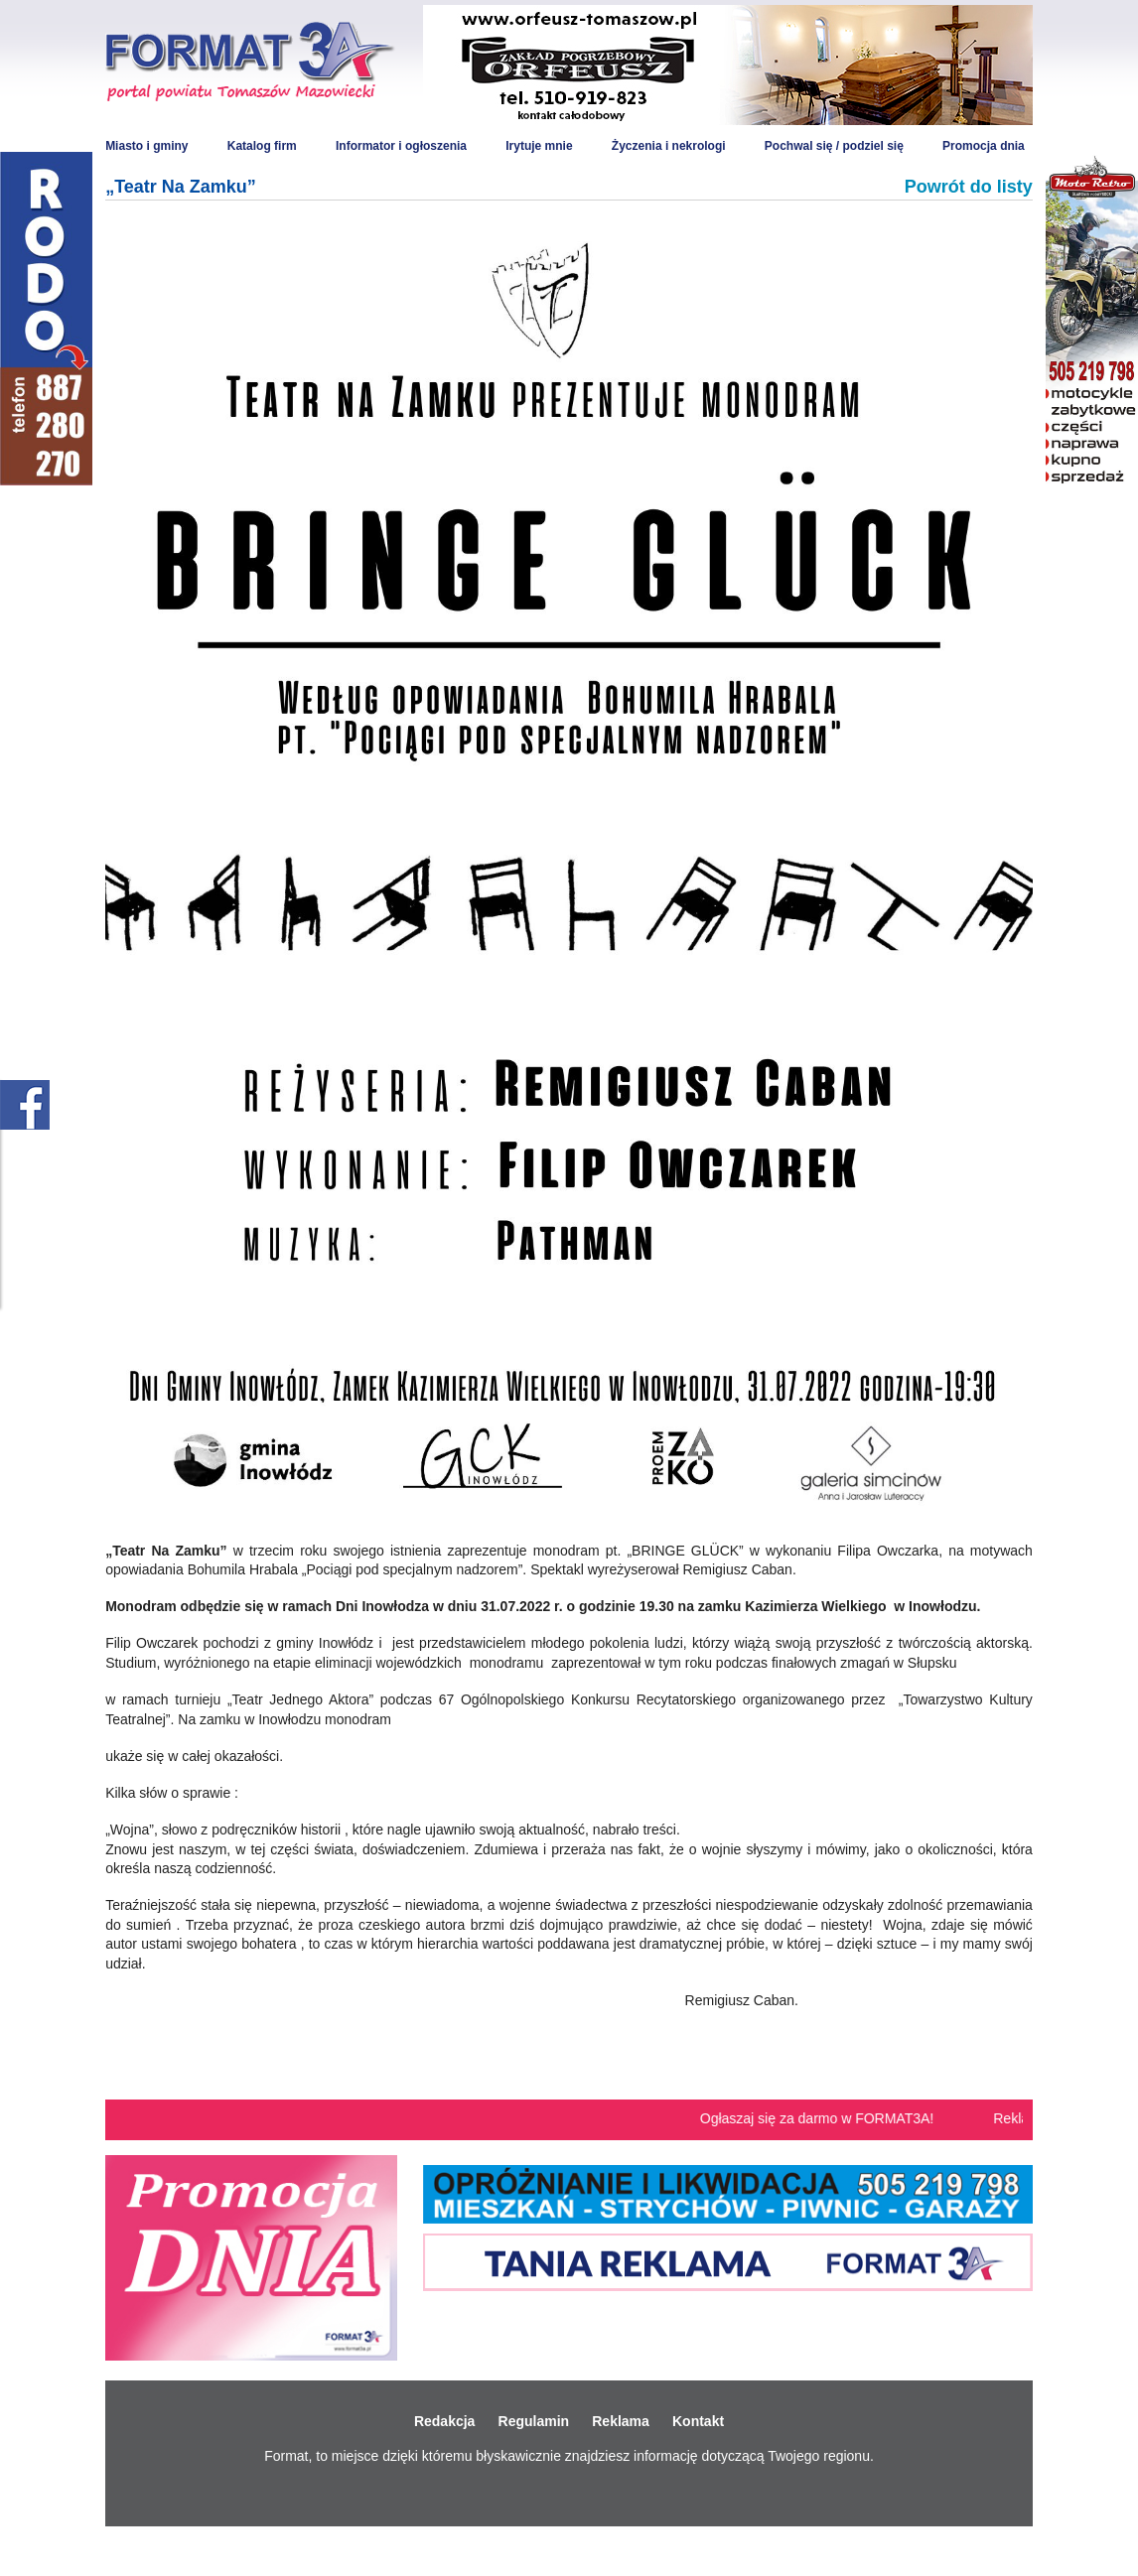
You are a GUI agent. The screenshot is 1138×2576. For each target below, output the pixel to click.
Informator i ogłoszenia (401, 146)
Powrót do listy (969, 187)
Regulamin (534, 2421)
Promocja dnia (983, 146)
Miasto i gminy (146, 146)
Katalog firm (262, 146)
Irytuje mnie (538, 146)
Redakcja (444, 2421)
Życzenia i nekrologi (669, 146)
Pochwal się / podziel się (834, 146)
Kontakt (698, 2421)
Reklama (620, 2421)
